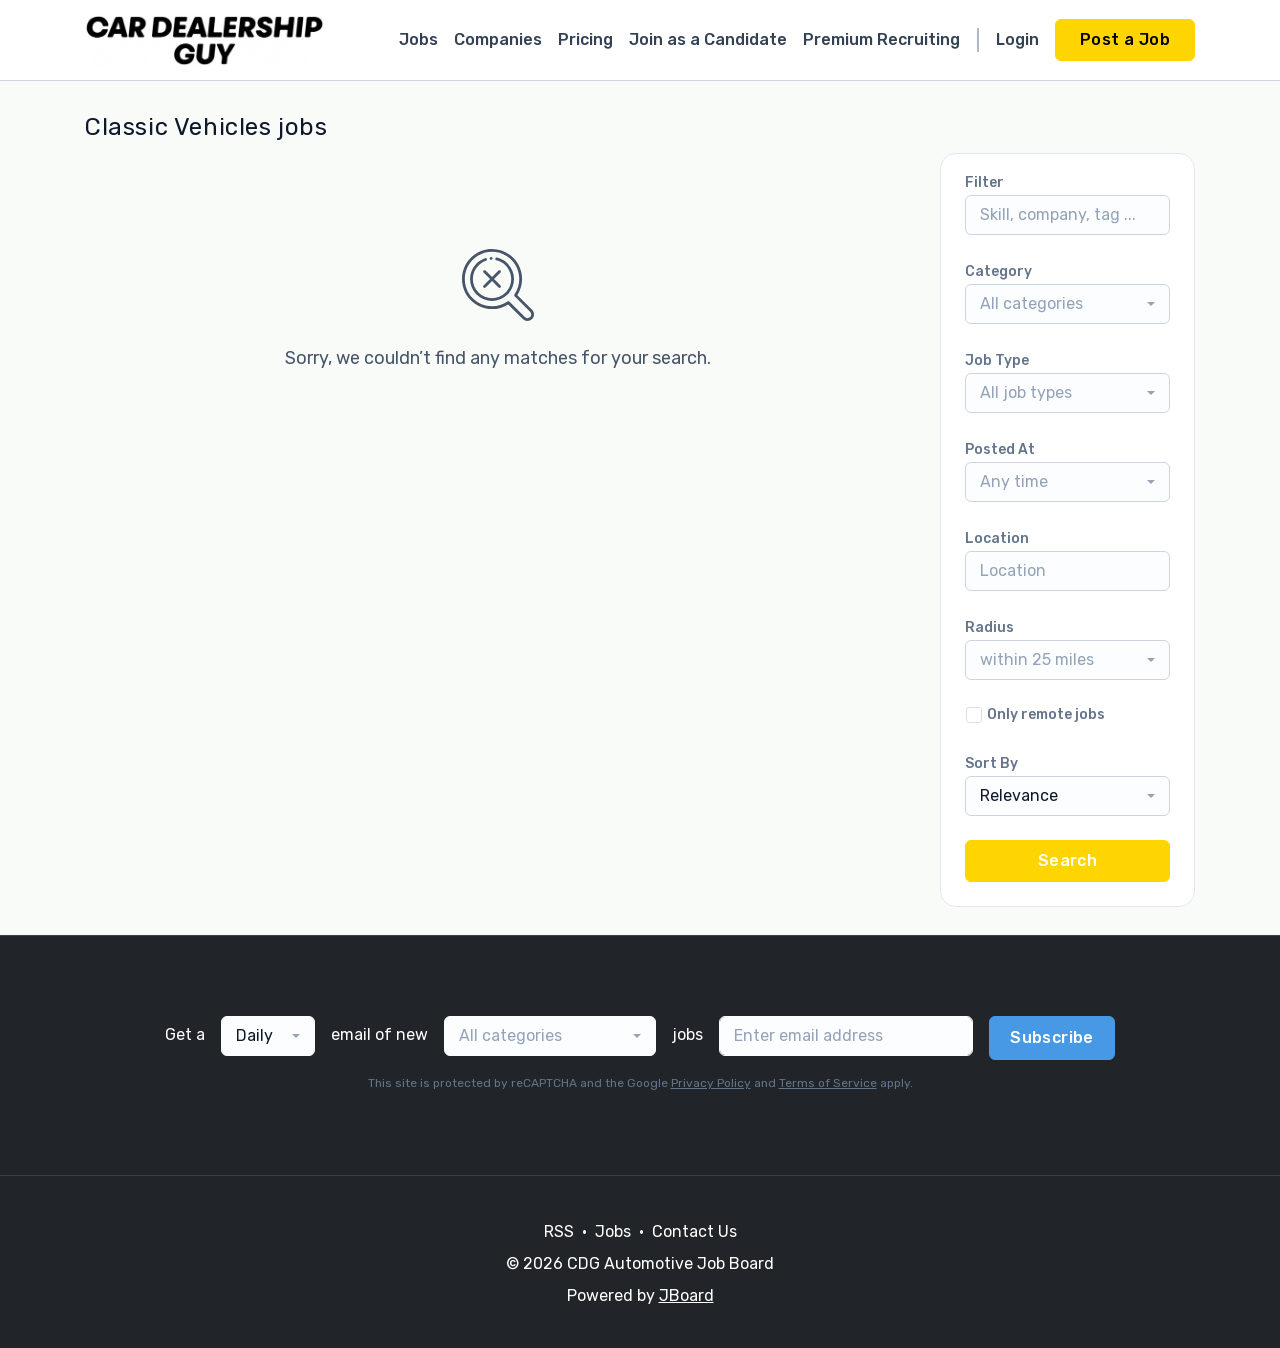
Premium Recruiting (881, 39)
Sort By (991, 763)
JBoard (686, 1295)
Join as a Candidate (708, 39)
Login (1017, 39)
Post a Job (1125, 39)
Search (1067, 860)
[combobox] (1067, 304)
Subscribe (1052, 1037)
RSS (559, 1231)
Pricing (585, 39)
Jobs (418, 39)
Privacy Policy (711, 1083)
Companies (498, 39)
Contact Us (694, 1231)
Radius (989, 627)
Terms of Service (828, 1083)
